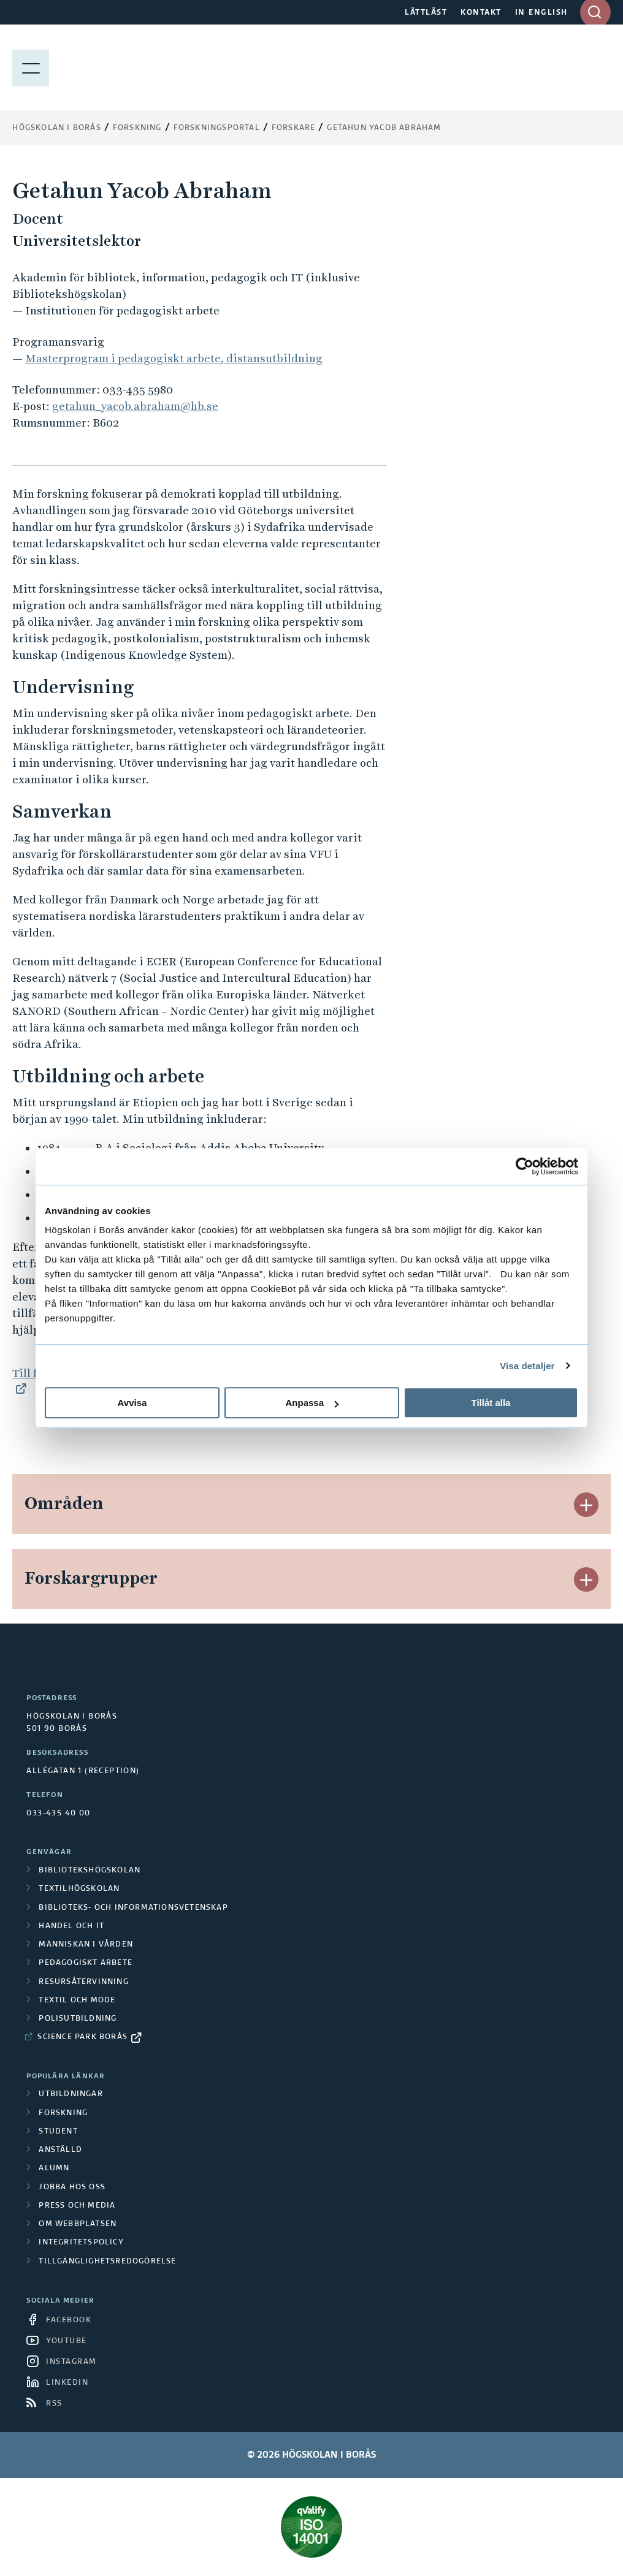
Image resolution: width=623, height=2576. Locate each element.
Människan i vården (86, 1944)
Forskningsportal (217, 128)
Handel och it (71, 1926)
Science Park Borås (82, 2037)
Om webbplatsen (78, 2224)
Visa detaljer (527, 1366)
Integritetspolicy (81, 2242)
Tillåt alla (491, 1402)
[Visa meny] (30, 67)
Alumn (54, 2168)
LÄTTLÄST (426, 13)
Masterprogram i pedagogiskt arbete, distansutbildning (174, 358)
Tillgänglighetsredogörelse (107, 2261)
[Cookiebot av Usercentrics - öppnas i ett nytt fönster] (524, 1166)
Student (58, 2131)
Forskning (137, 128)
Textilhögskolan (79, 1889)
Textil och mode (77, 2000)
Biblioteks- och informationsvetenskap (133, 1908)
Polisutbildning (78, 2019)
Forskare (294, 128)
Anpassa (311, 1402)
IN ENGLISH (541, 13)
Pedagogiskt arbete (85, 1963)
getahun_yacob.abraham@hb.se (135, 406)
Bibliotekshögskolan (89, 1870)
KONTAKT (481, 13)
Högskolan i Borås (56, 128)
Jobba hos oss (72, 2187)
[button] (586, 1504)
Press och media (77, 2206)
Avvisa (132, 1402)
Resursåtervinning (83, 1982)
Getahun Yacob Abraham (384, 128)
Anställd (60, 2150)
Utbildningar (70, 2094)
